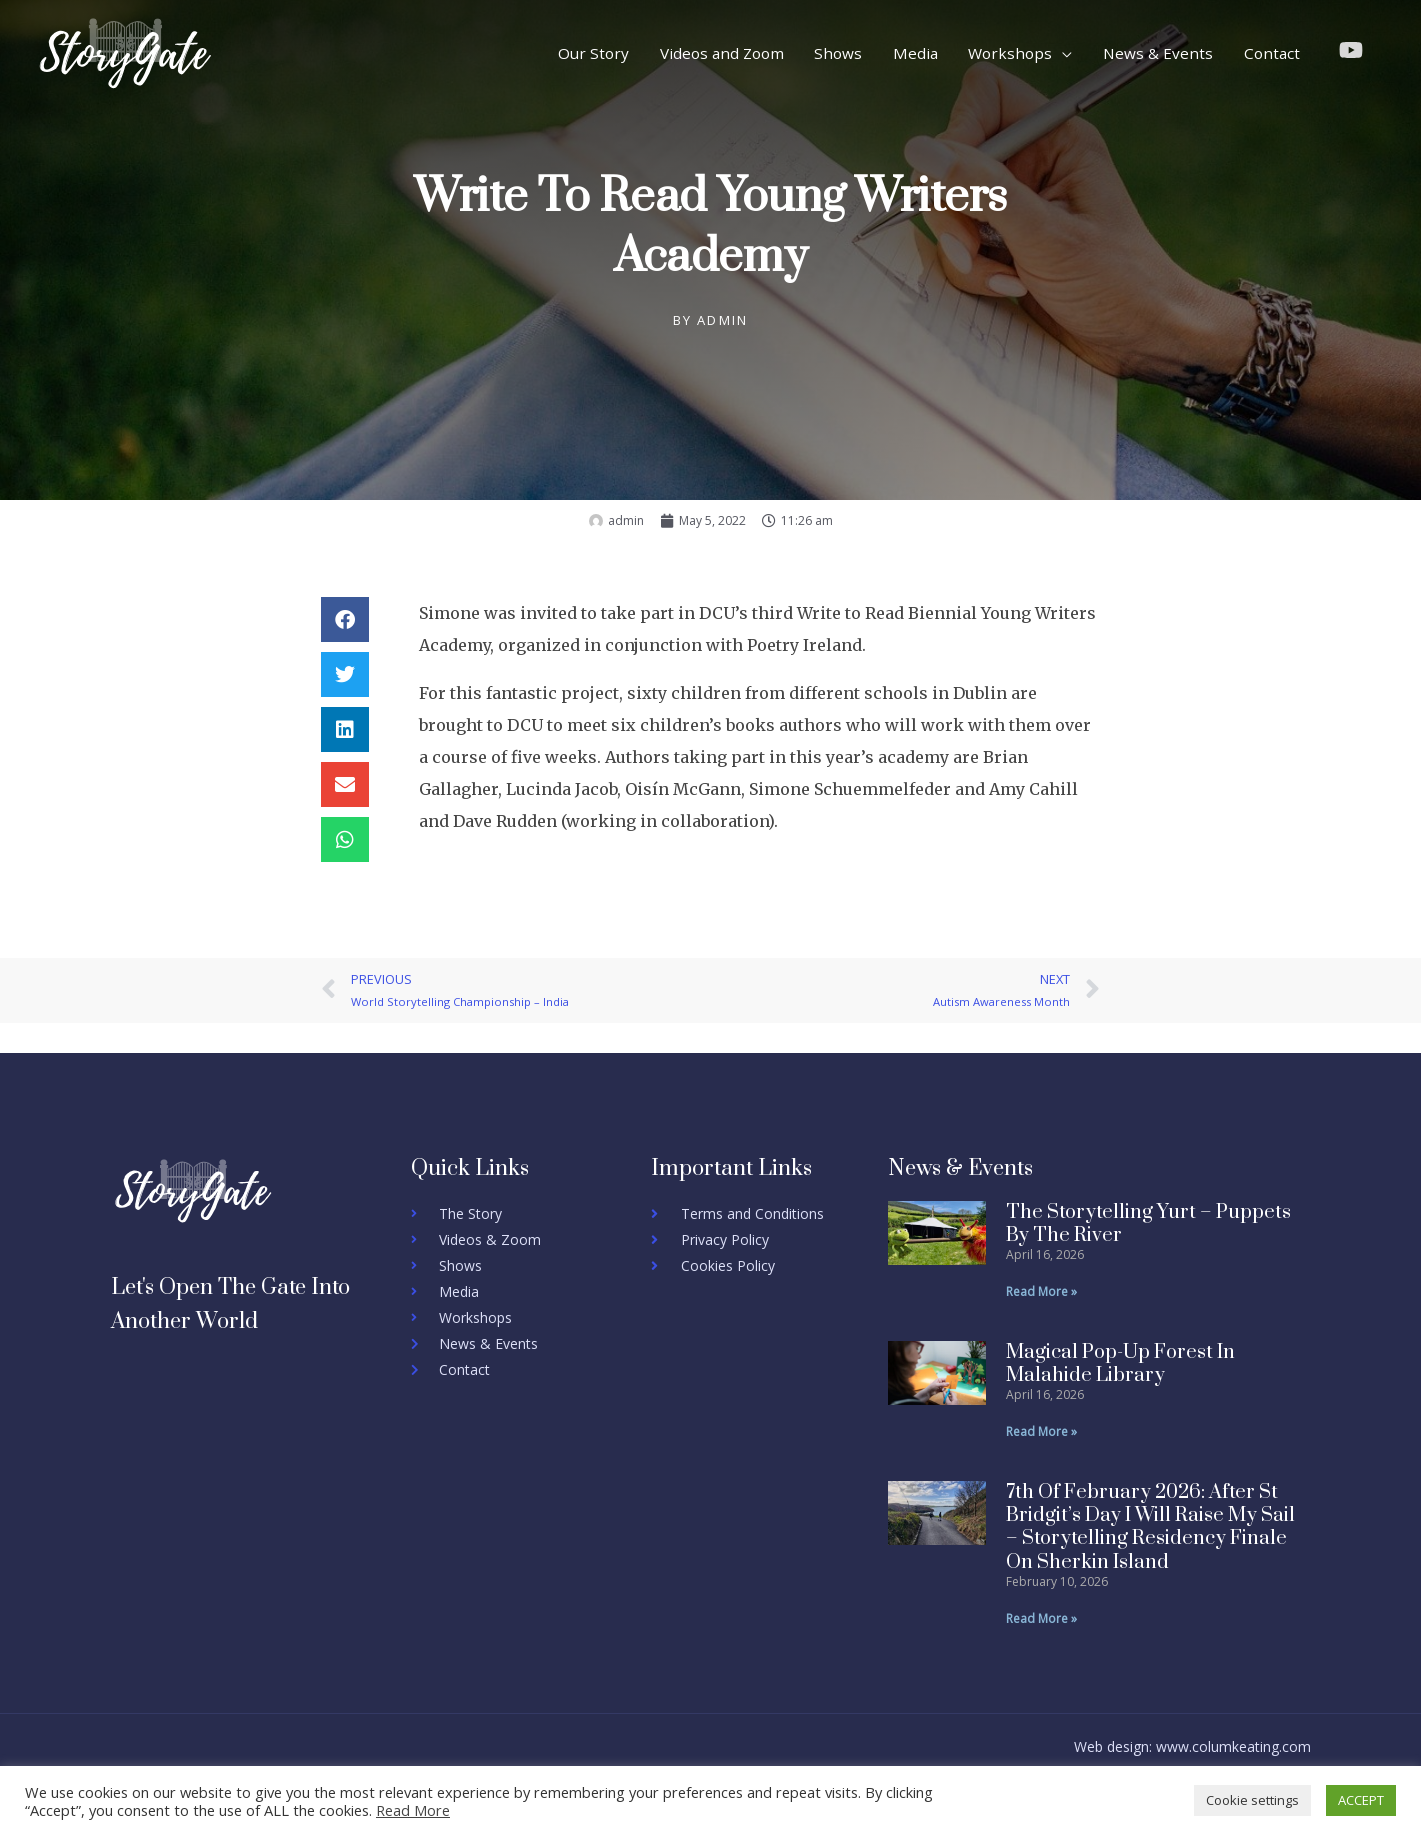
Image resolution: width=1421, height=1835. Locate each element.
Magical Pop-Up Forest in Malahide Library (1120, 1364)
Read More (413, 1810)
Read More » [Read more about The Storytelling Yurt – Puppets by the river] (1041, 1291)
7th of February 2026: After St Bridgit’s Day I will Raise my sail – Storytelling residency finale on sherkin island (1150, 1527)
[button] (345, 619)
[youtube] (1354, 50)
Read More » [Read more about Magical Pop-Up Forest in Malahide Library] (1041, 1431)
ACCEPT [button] (1361, 1800)
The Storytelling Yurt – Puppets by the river (1148, 1224)
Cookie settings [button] (1252, 1800)
